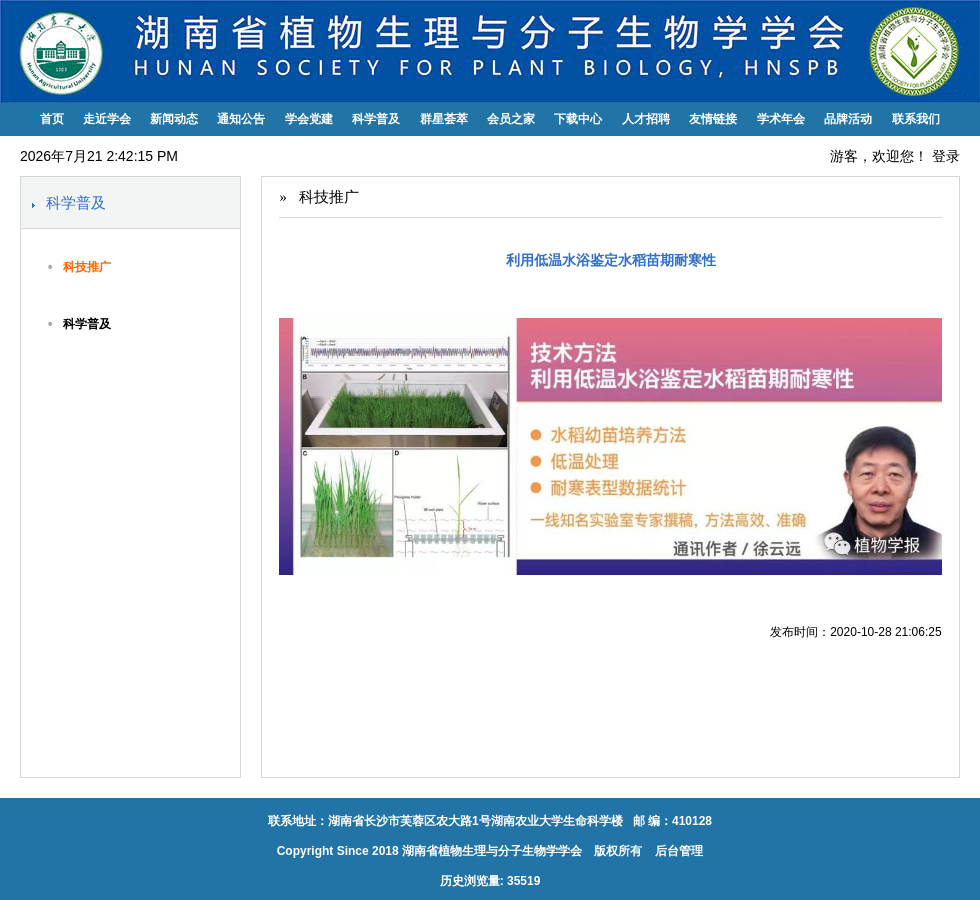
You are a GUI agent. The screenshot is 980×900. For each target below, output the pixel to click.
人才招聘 (646, 119)
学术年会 (781, 119)
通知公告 (241, 119)
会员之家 (511, 119)
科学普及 (376, 119)
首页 (52, 119)
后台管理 (677, 851)
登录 (946, 156)
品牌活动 (848, 119)
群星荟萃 (444, 119)
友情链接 (713, 119)
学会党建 (309, 119)
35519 (523, 881)
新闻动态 (174, 119)
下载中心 (578, 119)
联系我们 (916, 119)
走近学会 (107, 119)
